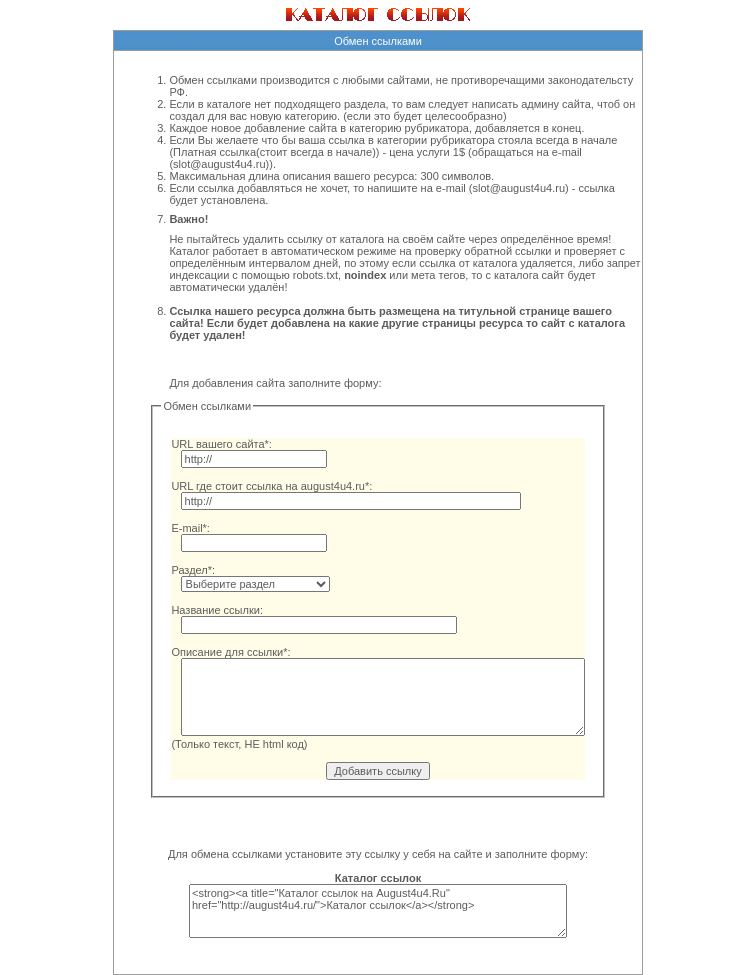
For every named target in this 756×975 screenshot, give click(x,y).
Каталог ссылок (378, 878)
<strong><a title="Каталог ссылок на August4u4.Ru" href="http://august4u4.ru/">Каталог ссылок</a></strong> (378, 911)
